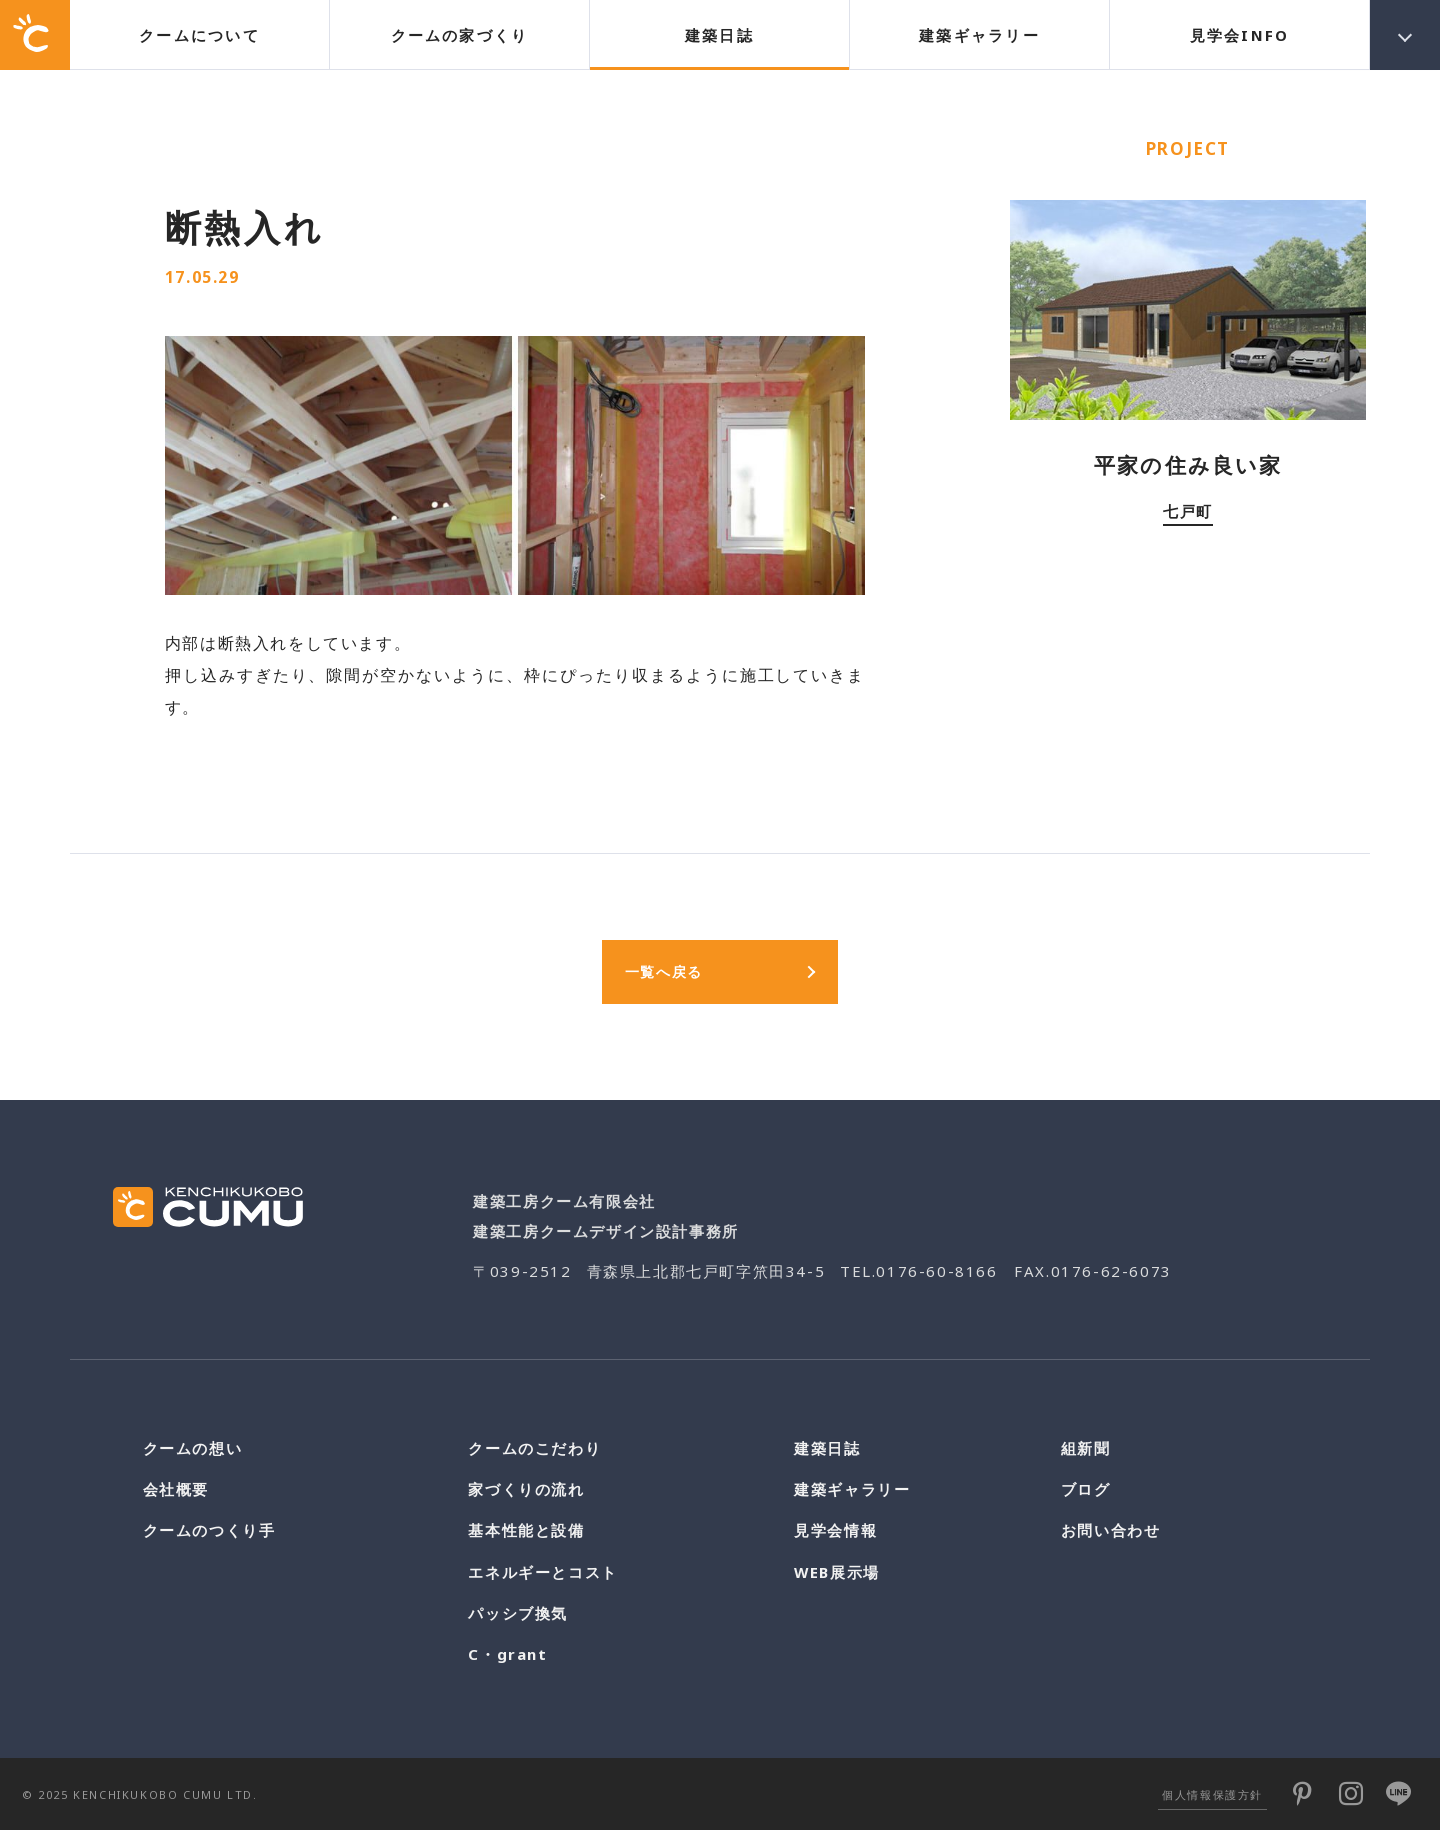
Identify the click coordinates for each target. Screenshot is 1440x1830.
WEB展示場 (837, 1572)
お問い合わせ (1111, 1530)
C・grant (507, 1654)
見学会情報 (835, 1530)
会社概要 (176, 1489)
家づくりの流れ (526, 1489)
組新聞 (1086, 1448)
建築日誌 (719, 35)
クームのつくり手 (209, 1530)
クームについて (199, 35)
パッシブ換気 (518, 1613)
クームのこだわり (534, 1448)
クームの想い (193, 1448)
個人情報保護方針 (1212, 1794)
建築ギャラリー (979, 35)
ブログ (1086, 1489)
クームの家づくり (460, 35)
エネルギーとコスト (542, 1572)
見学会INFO (1240, 35)
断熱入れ (245, 227)
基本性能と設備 (526, 1530)
